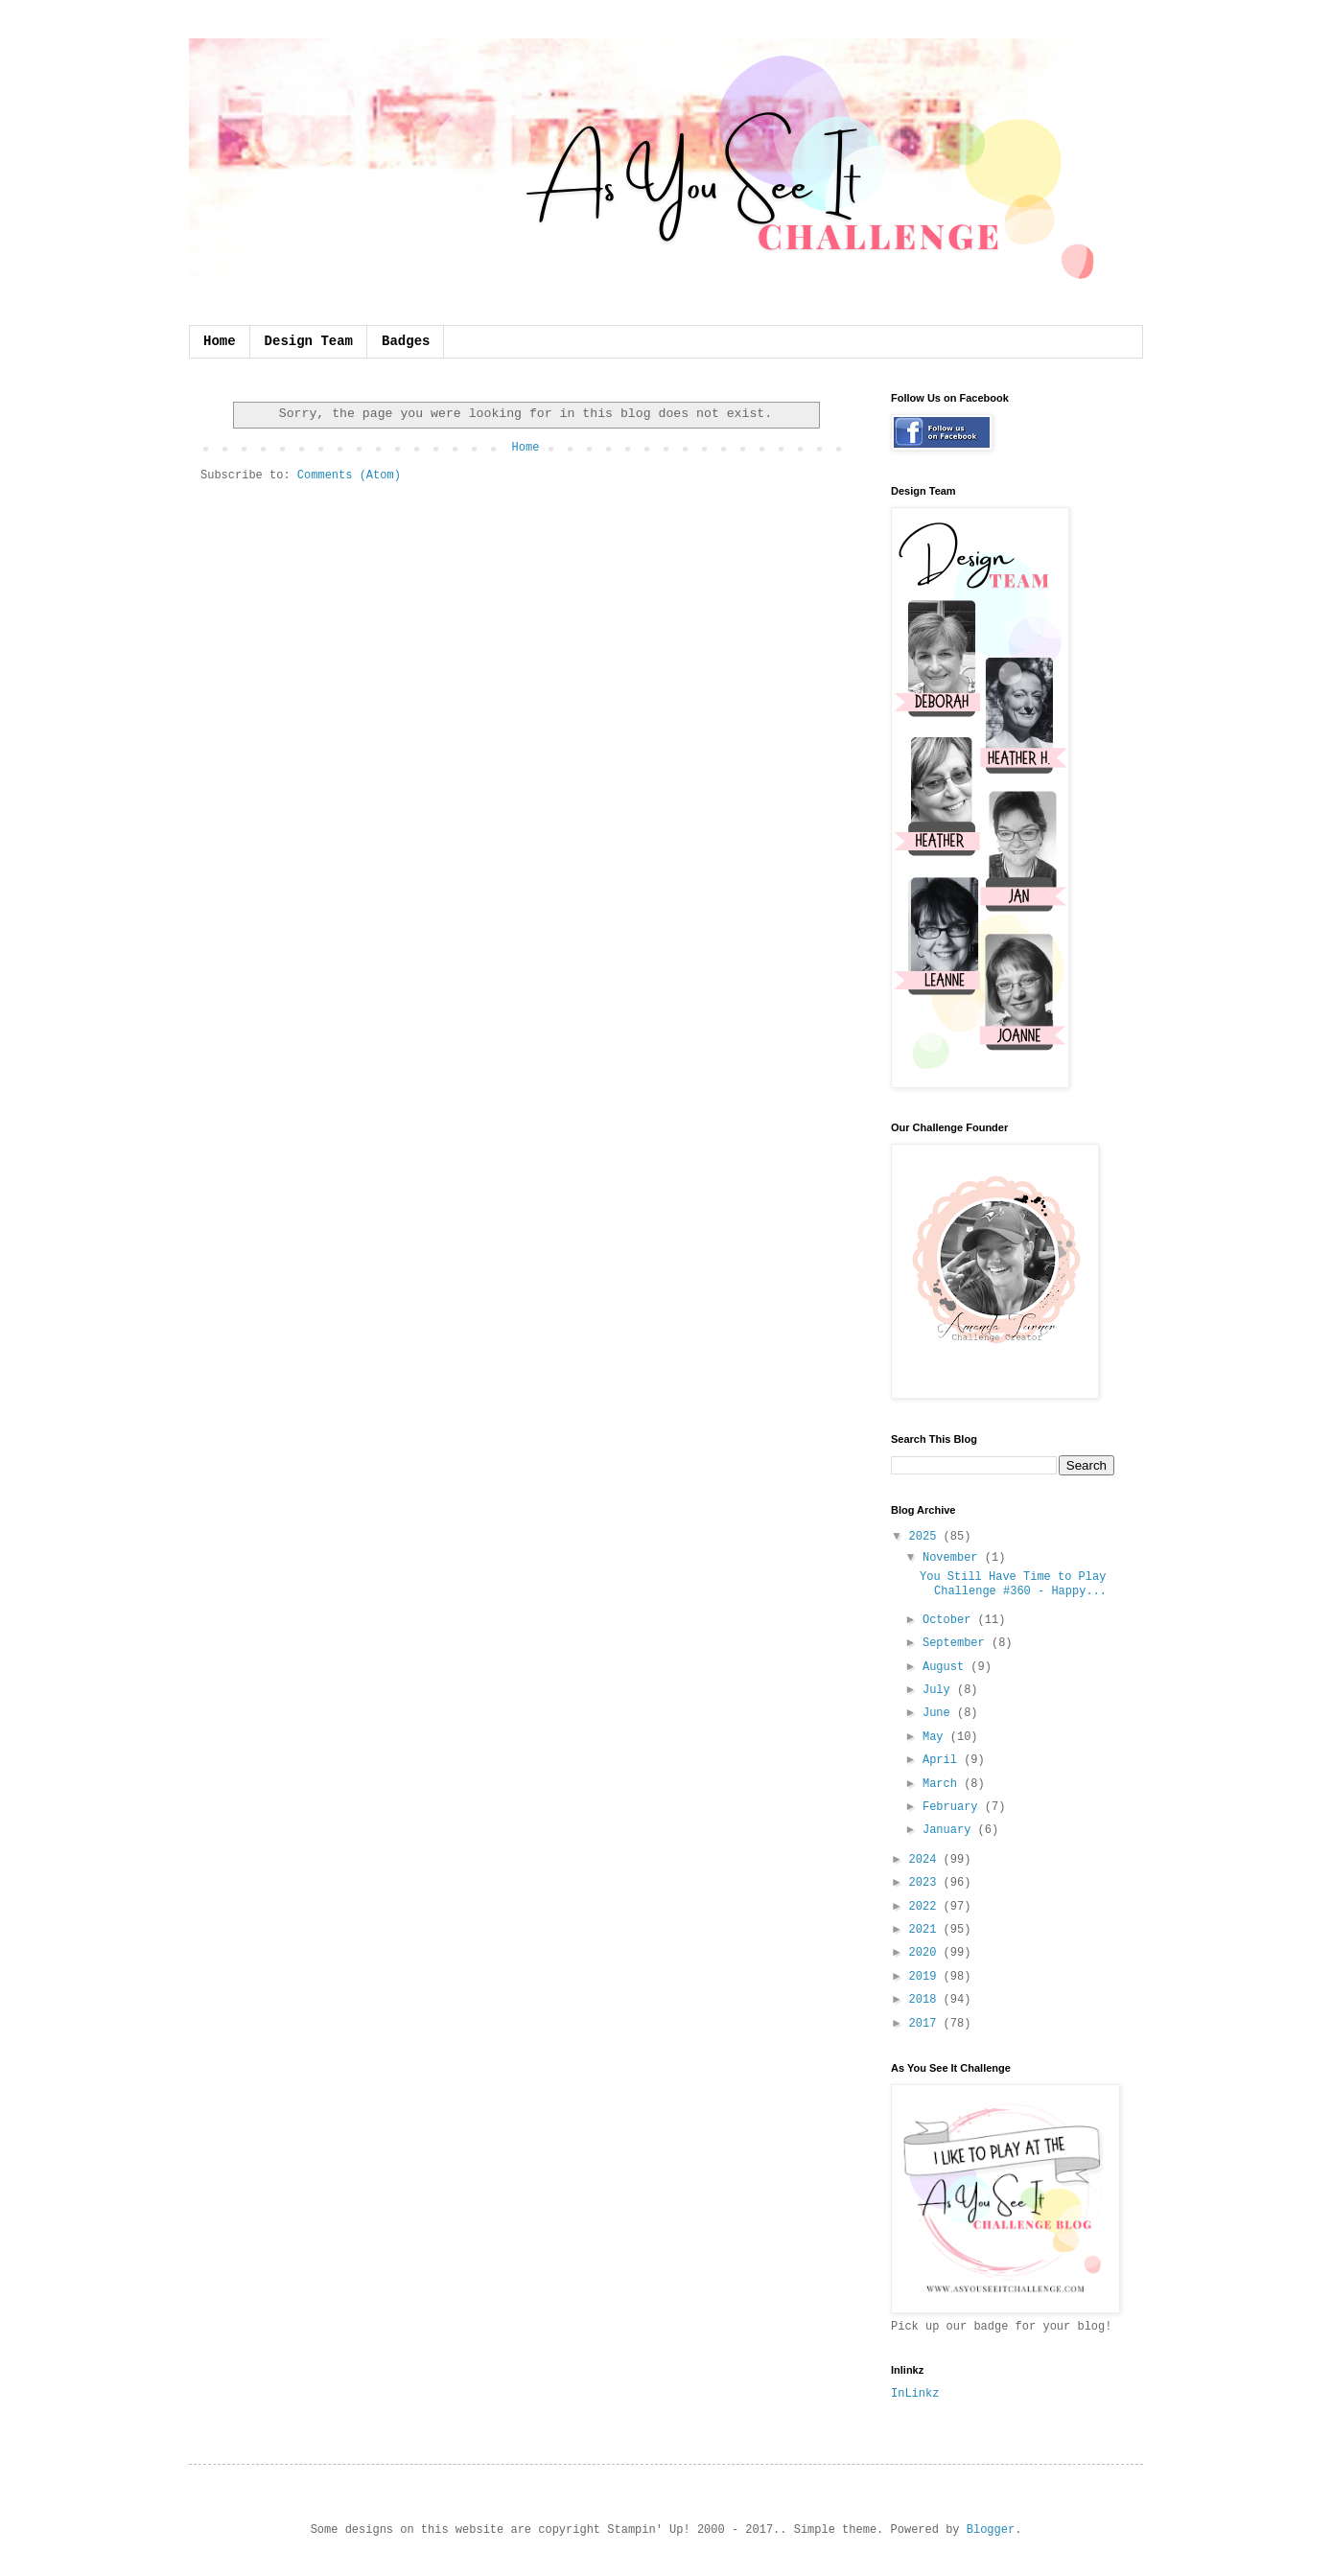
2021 (926, 1930)
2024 (926, 1860)
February (954, 1807)
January (950, 1830)
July (940, 1690)
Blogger (991, 2530)
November (954, 1558)
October (950, 1620)
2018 (926, 2000)
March (943, 1784)
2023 (926, 1883)
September (957, 1643)
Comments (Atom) (349, 475)
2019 (926, 1977)
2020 (926, 1953)
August (946, 1667)
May (936, 1737)
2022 (926, 1907)
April (943, 1760)
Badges (406, 341)
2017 (926, 2024)
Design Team (309, 341)
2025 (926, 1536)
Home (219, 341)
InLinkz (915, 2394)
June (940, 1713)
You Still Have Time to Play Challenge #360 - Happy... (1013, 1583)
